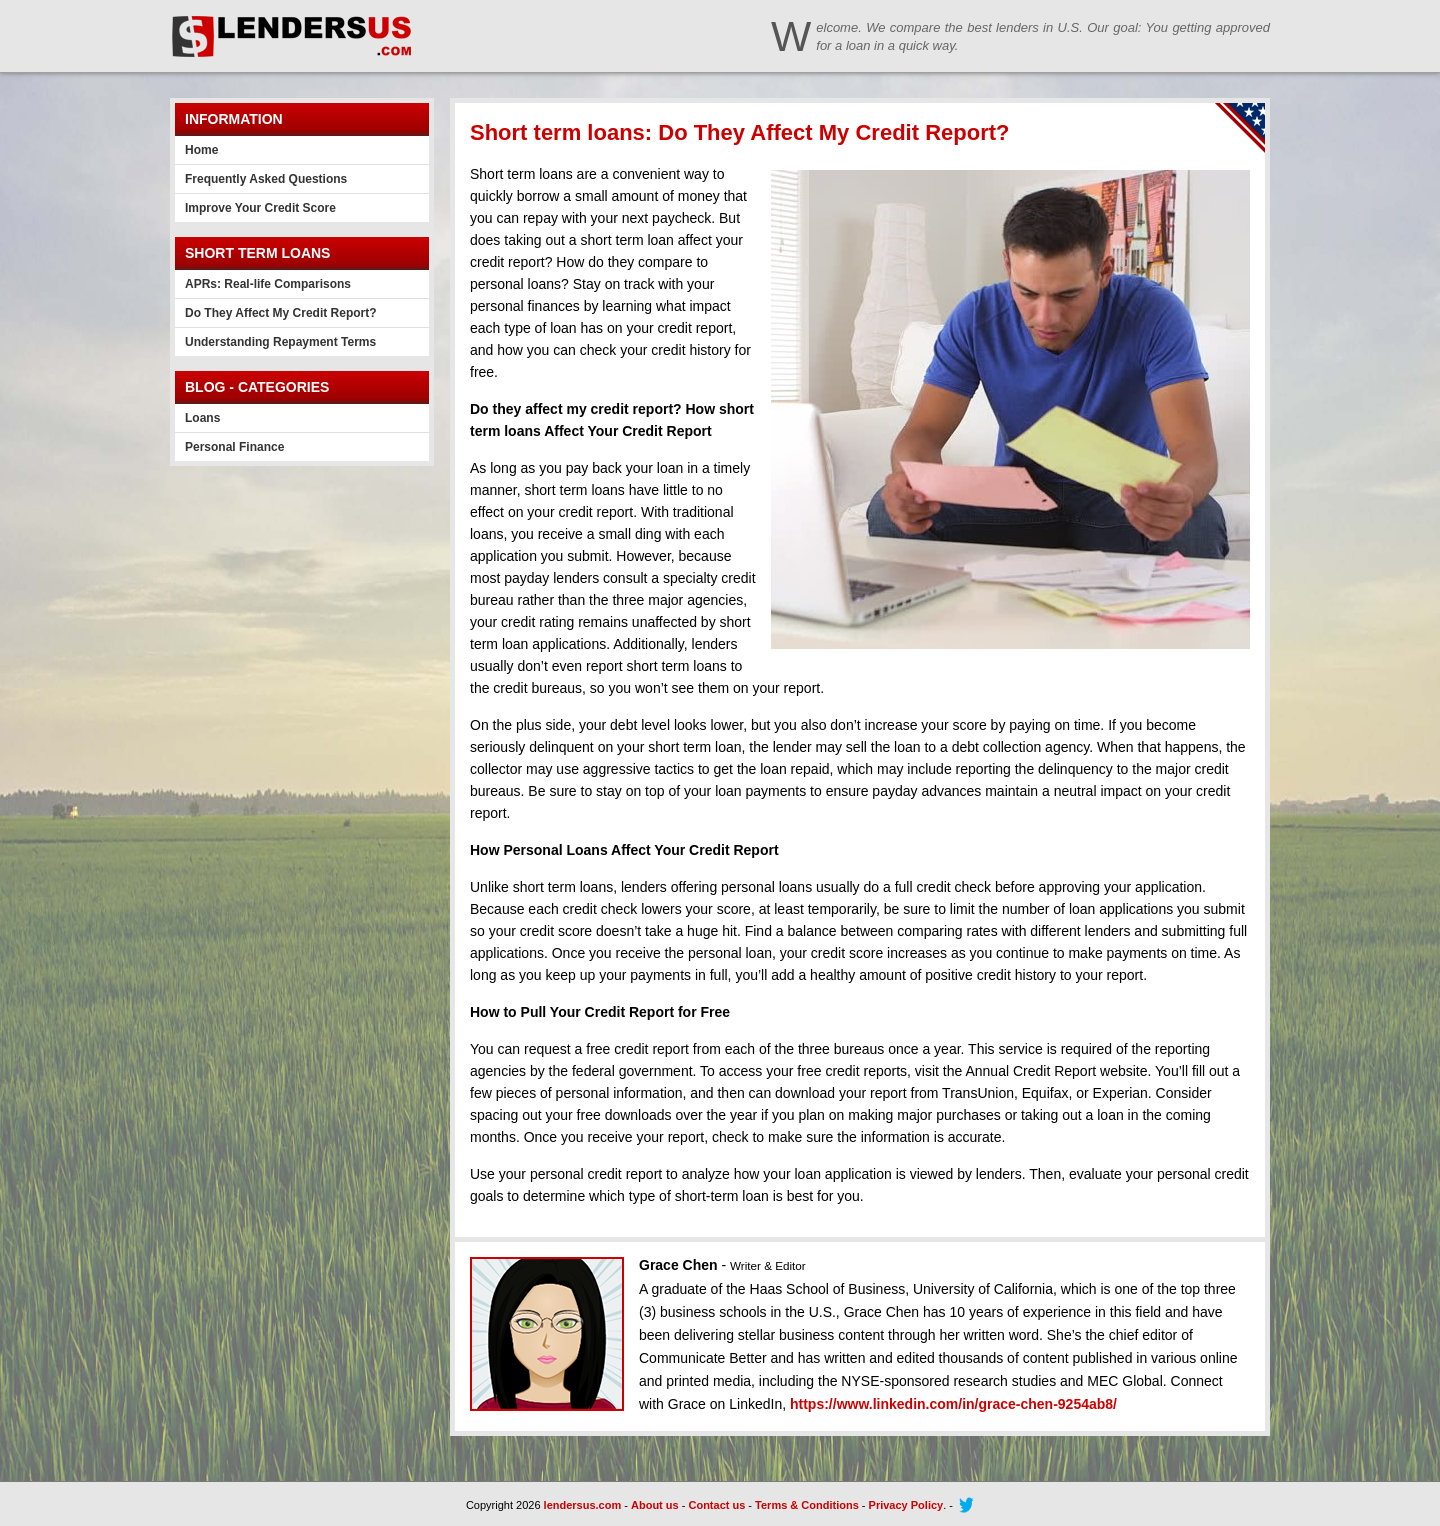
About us (655, 1505)
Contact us (716, 1505)
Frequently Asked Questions (266, 179)
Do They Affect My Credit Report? (281, 313)
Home (201, 150)
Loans (202, 418)
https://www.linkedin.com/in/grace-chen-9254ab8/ (953, 1404)
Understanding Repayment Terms (280, 342)
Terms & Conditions (807, 1505)
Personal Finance (234, 447)
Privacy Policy (906, 1505)
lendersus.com (583, 1505)
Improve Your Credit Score (260, 208)
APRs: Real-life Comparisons (268, 284)
